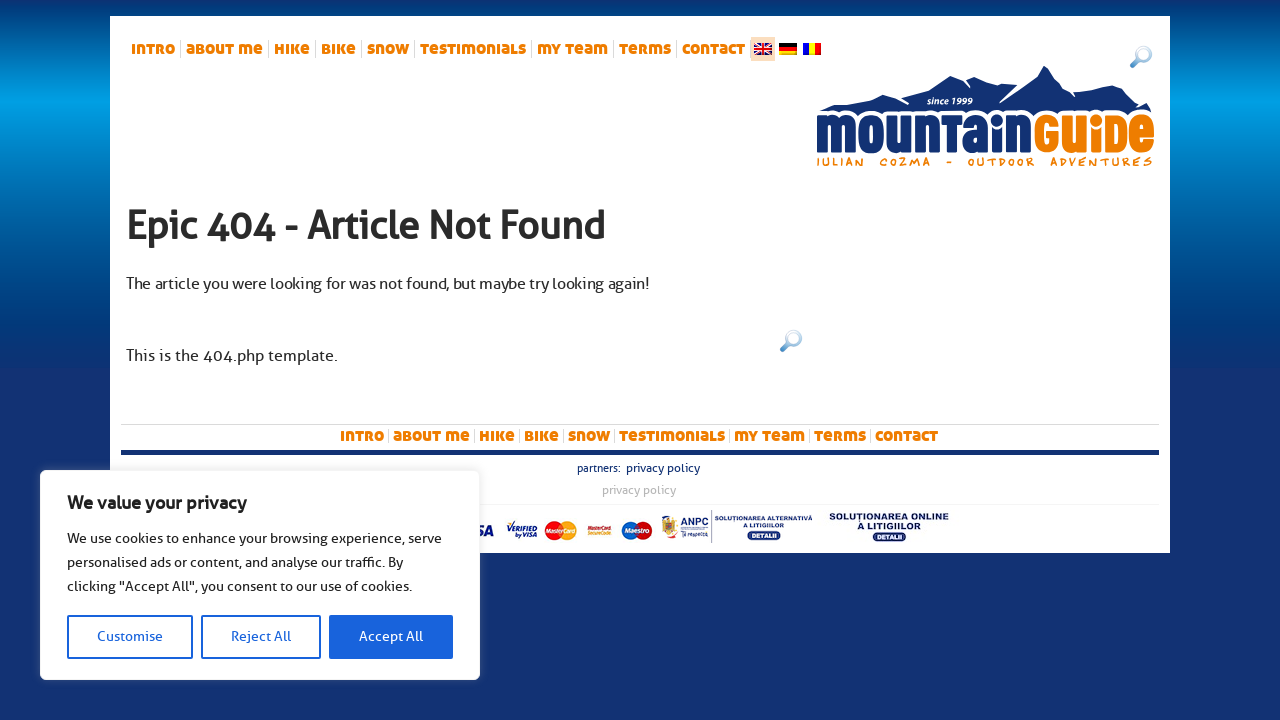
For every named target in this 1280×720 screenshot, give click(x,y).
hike (292, 49)
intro (153, 49)
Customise (130, 636)
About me (224, 49)
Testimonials (473, 49)
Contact (713, 49)
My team (572, 49)
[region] (260, 575)
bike (338, 49)
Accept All (391, 636)
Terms (645, 49)
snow (388, 49)
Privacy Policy (663, 468)
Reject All (261, 636)
